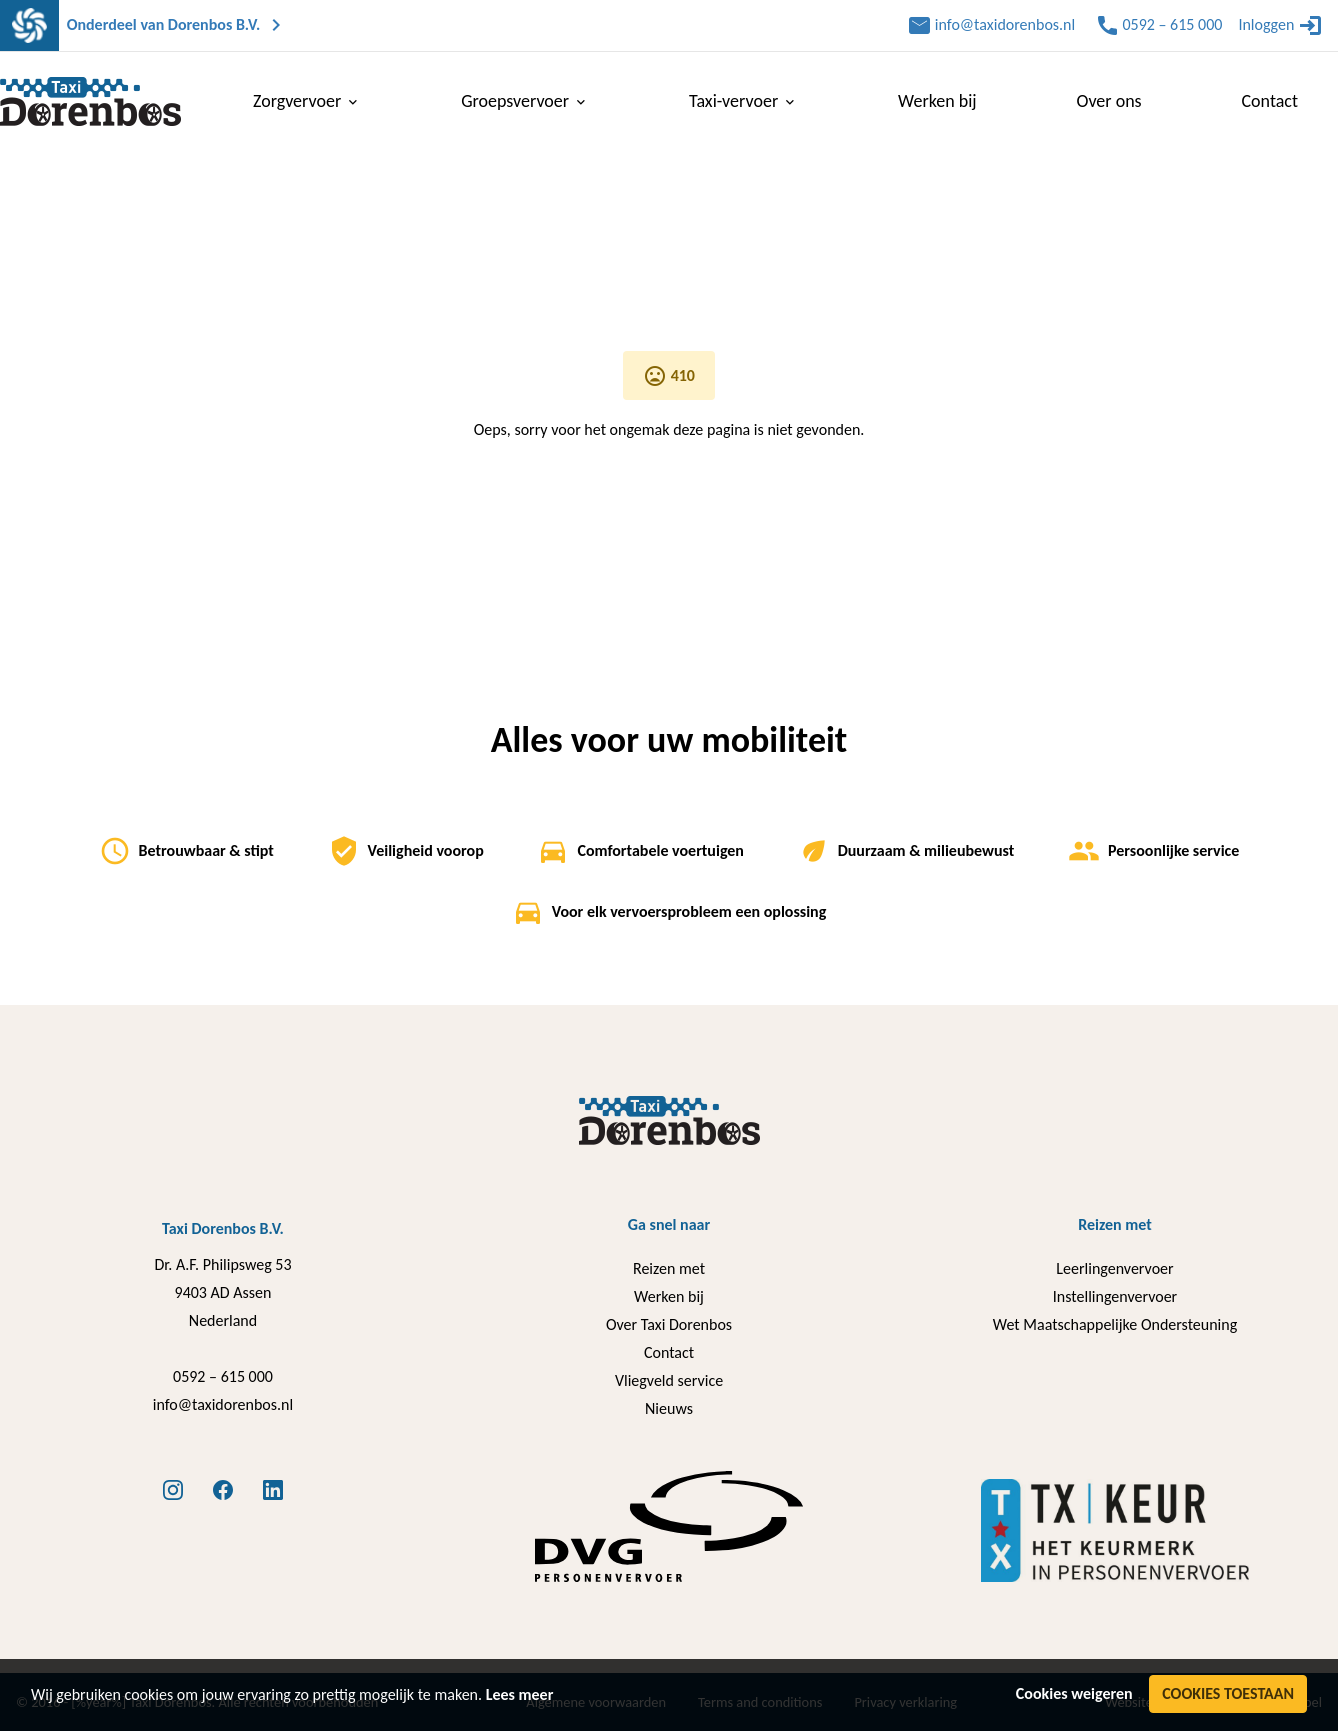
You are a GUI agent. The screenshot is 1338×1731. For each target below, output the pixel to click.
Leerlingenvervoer (1114, 1268)
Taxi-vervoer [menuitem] (743, 101)
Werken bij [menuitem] (937, 101)
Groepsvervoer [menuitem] (525, 101)
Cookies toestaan (1228, 1693)
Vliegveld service (669, 1380)
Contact (669, 1352)
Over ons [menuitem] (1109, 101)
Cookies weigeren (1074, 1693)
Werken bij (669, 1296)
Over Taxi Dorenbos (669, 1324)
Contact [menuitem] (1270, 101)
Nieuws (669, 1408)
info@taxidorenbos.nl (223, 1404)
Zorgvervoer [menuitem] (307, 101)
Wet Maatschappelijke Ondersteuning (1115, 1324)
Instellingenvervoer (1115, 1296)
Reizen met (669, 1268)
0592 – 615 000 (223, 1376)
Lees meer (520, 1694)
